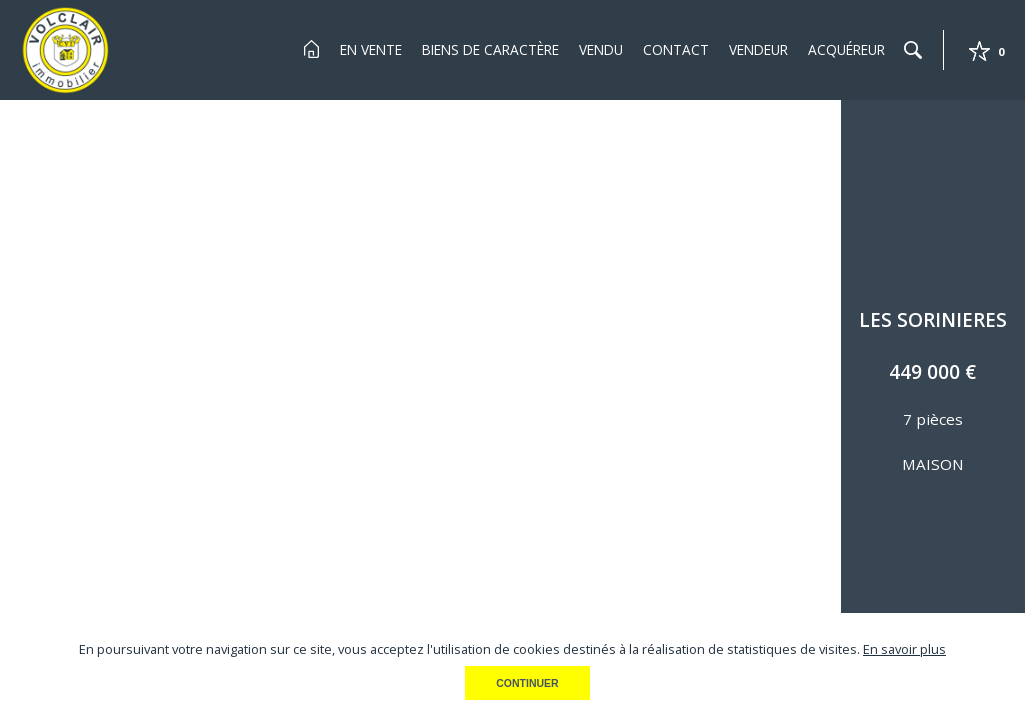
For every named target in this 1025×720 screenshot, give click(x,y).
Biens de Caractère (490, 49)
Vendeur (758, 49)
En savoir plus (904, 649)
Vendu (601, 49)
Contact (676, 49)
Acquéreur (846, 49)
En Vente (371, 49)
